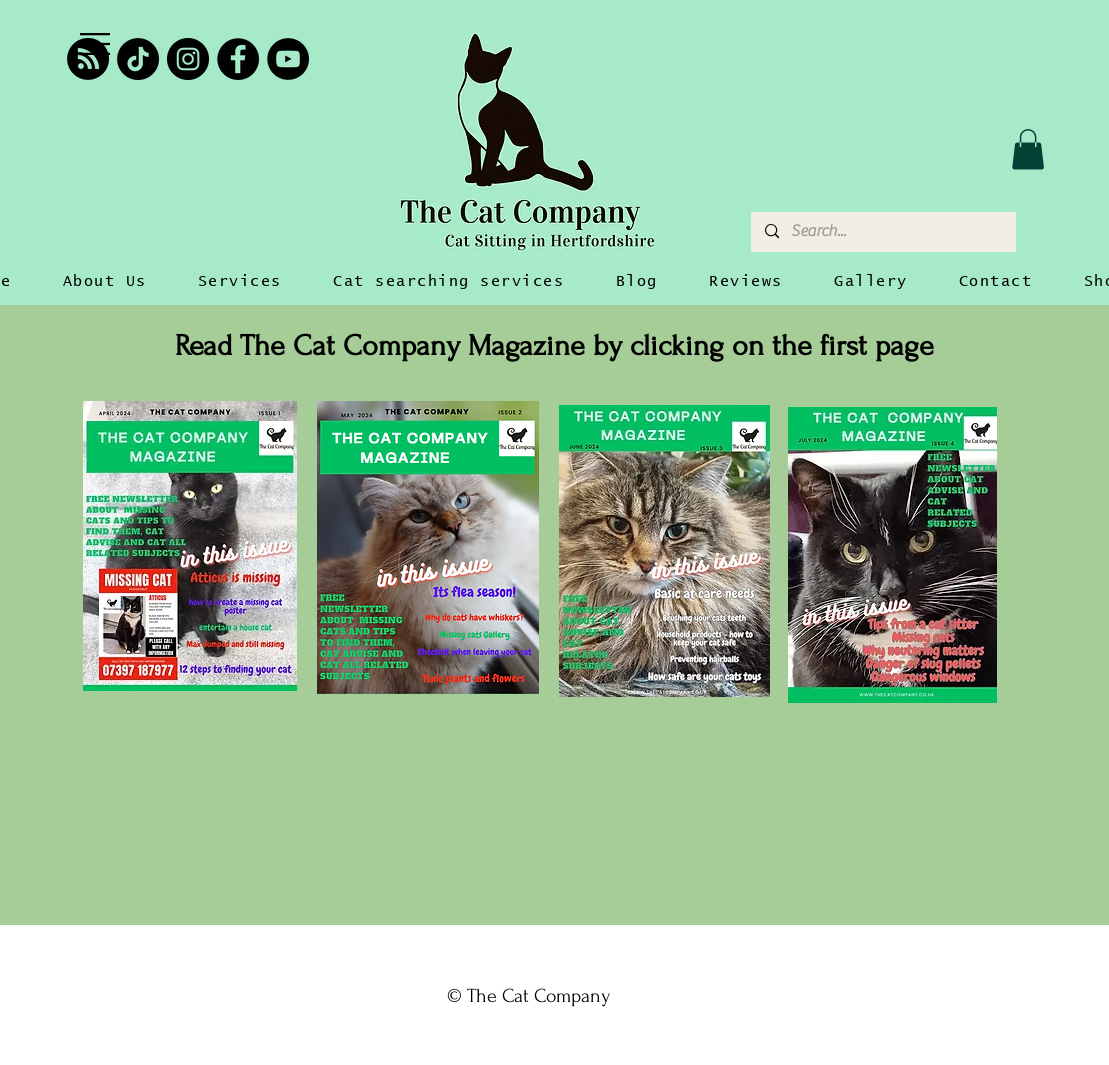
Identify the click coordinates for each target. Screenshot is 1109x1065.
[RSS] (88, 59)
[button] (95, 44)
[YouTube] (288, 59)
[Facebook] (238, 59)
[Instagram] (188, 59)
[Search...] (882, 232)
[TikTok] (138, 59)
